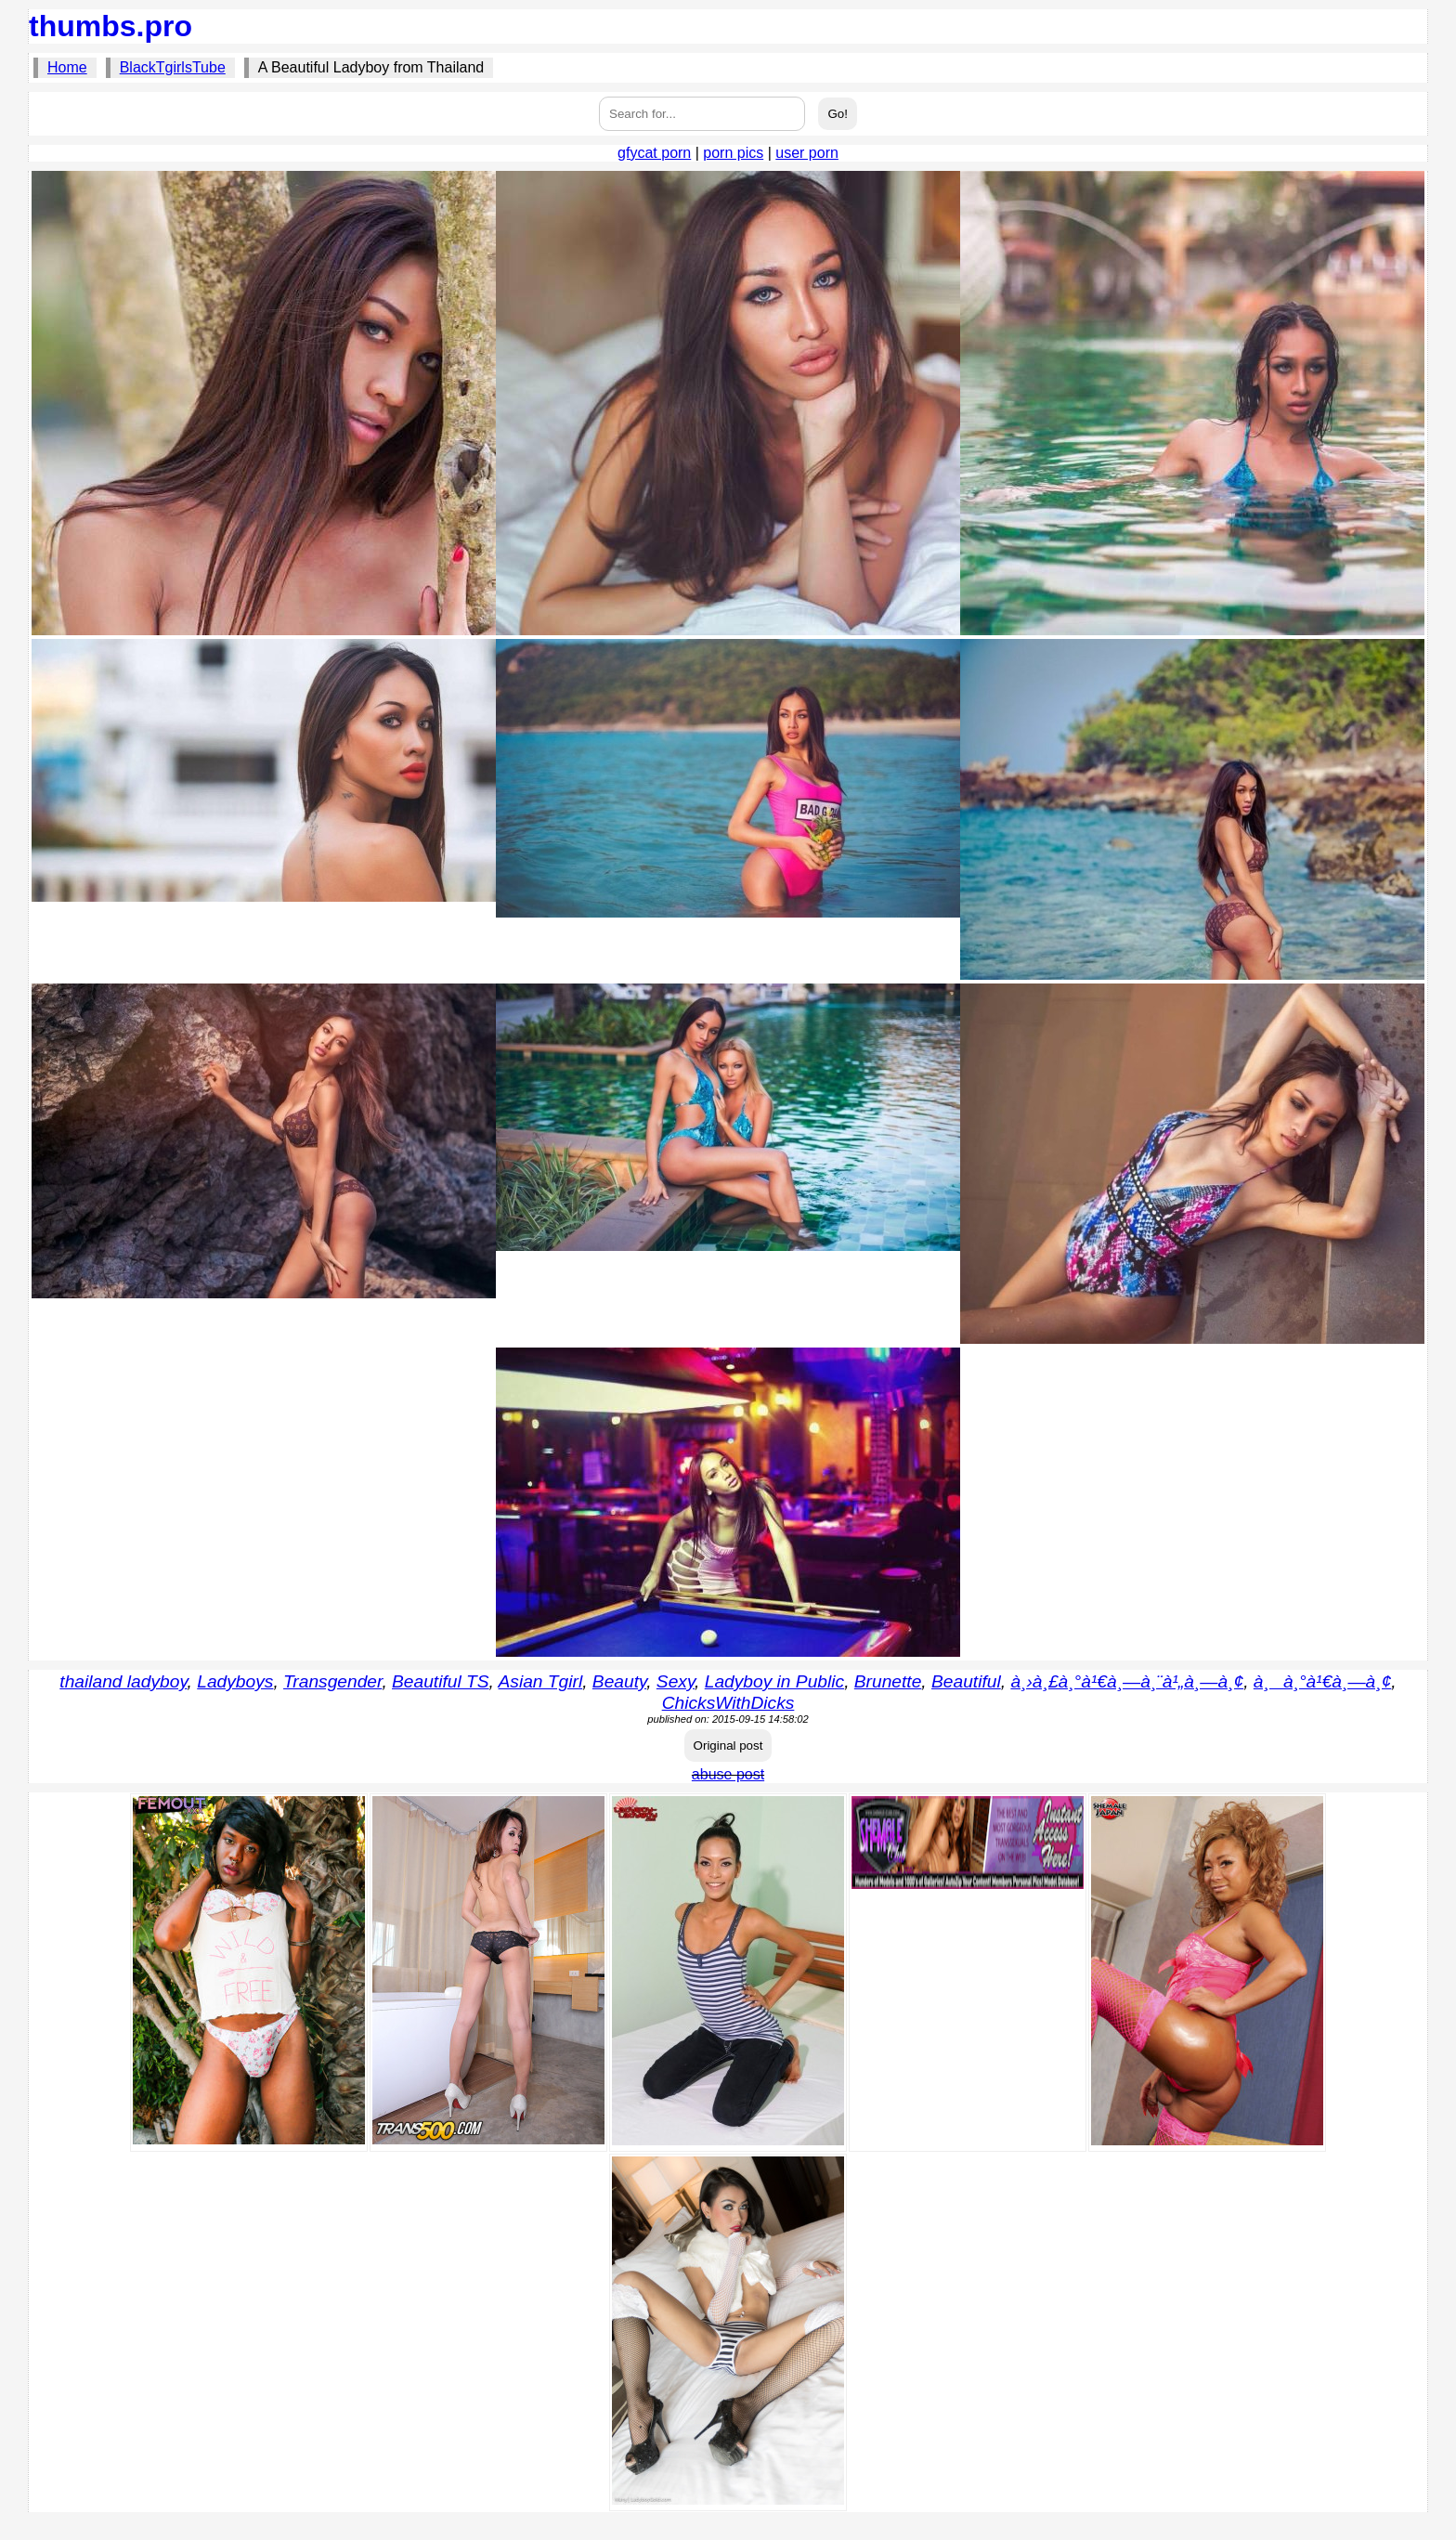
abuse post (728, 1774)
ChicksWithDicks (728, 1703)
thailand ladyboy (123, 1681)
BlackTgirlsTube (173, 67)
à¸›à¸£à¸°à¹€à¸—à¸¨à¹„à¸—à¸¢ (1126, 1681)
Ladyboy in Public (774, 1681)
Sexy (675, 1681)
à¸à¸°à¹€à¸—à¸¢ (1323, 1681)
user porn (806, 153)
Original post (728, 1745)
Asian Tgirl (541, 1681)
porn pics (733, 153)
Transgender (332, 1681)
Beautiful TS (440, 1681)
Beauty (619, 1681)
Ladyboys (235, 1681)
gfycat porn (654, 153)
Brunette (888, 1681)
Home (67, 67)
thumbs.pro (110, 26)
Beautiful (966, 1681)
